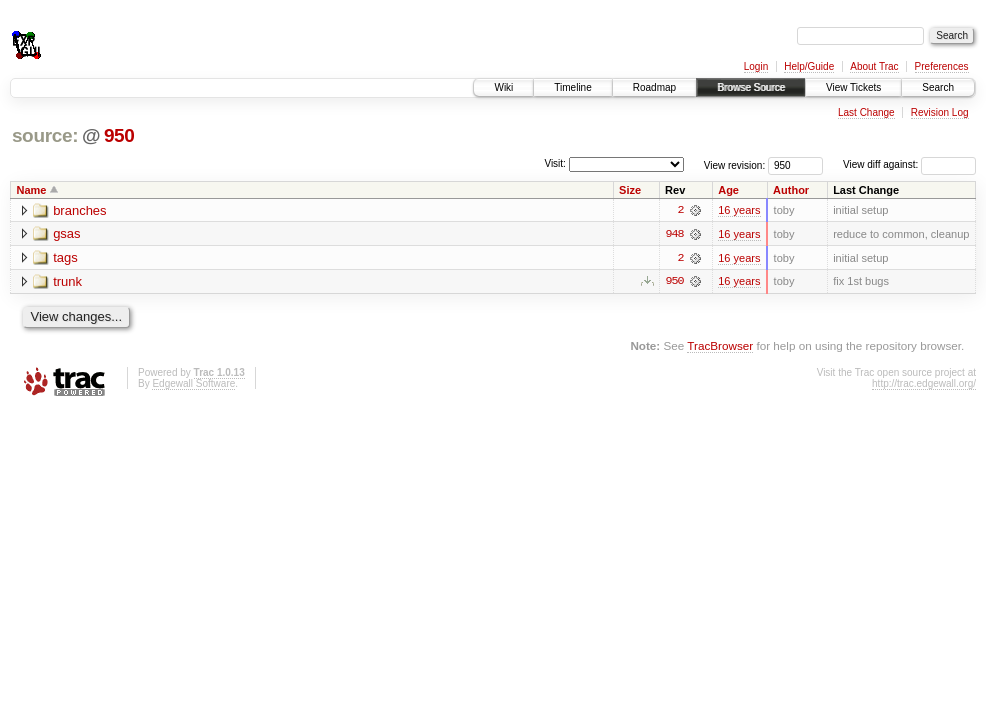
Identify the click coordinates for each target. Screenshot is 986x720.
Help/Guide (809, 66)
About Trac (874, 66)
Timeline (572, 87)
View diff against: (909, 164)
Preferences (942, 66)
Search (938, 87)
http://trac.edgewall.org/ (924, 383)
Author (791, 190)
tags (65, 258)
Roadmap (654, 87)
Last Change (866, 112)
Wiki (503, 87)
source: (45, 135)
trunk (67, 282)
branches (79, 210)
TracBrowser (720, 346)
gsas (66, 234)
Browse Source (751, 87)
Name (32, 190)
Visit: (555, 163)
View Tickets (853, 87)
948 (674, 234)
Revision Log (940, 112)
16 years (739, 210)
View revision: (735, 164)
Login (756, 66)
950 (119, 135)
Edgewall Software (193, 383)
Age (728, 190)
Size (630, 190)
